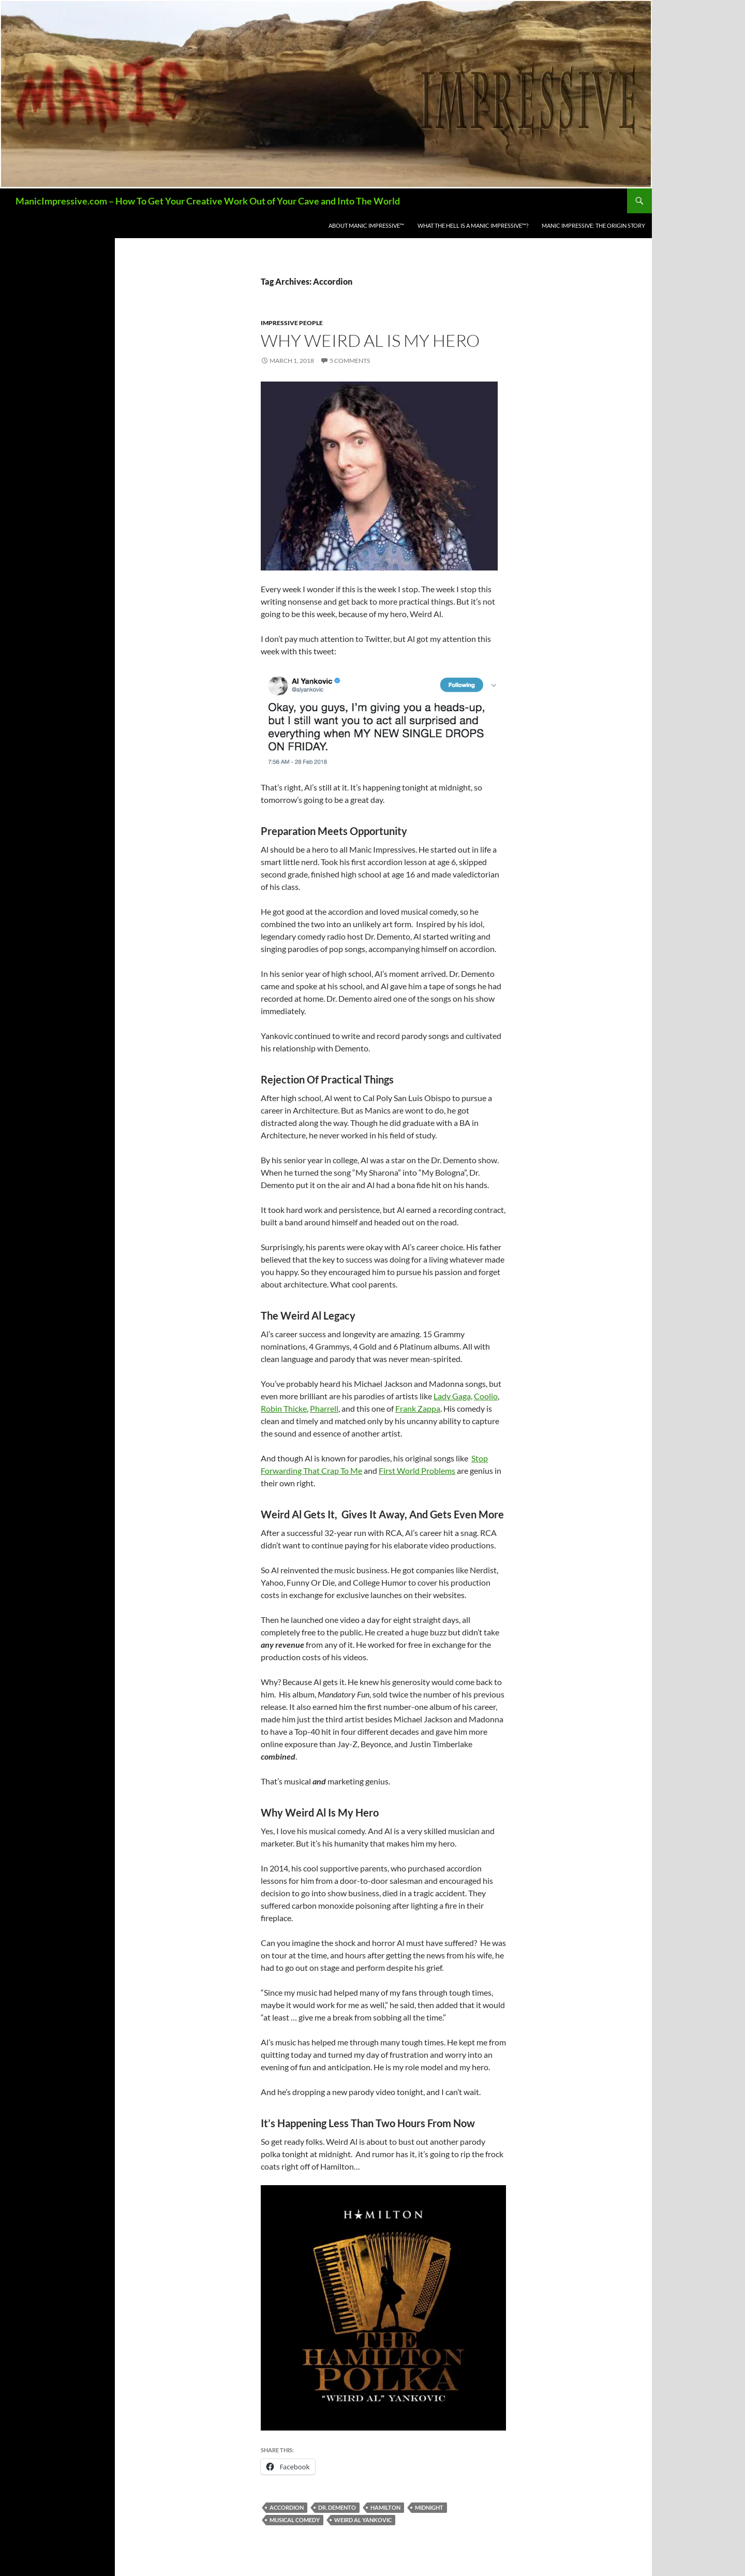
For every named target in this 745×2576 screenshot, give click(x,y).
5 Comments (350, 360)
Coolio (486, 1396)
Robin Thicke (284, 1408)
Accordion (287, 2507)
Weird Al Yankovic (363, 2519)
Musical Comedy (295, 2519)
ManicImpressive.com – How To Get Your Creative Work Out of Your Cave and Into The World (208, 201)
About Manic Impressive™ (366, 225)
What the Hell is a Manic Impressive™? (473, 225)
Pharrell (324, 1408)
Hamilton (385, 2507)
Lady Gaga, (453, 1396)
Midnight (429, 2507)
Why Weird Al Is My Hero (370, 340)
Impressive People (292, 323)
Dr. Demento (337, 2507)
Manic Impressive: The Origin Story (593, 225)
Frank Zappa (417, 1408)
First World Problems (417, 1470)
